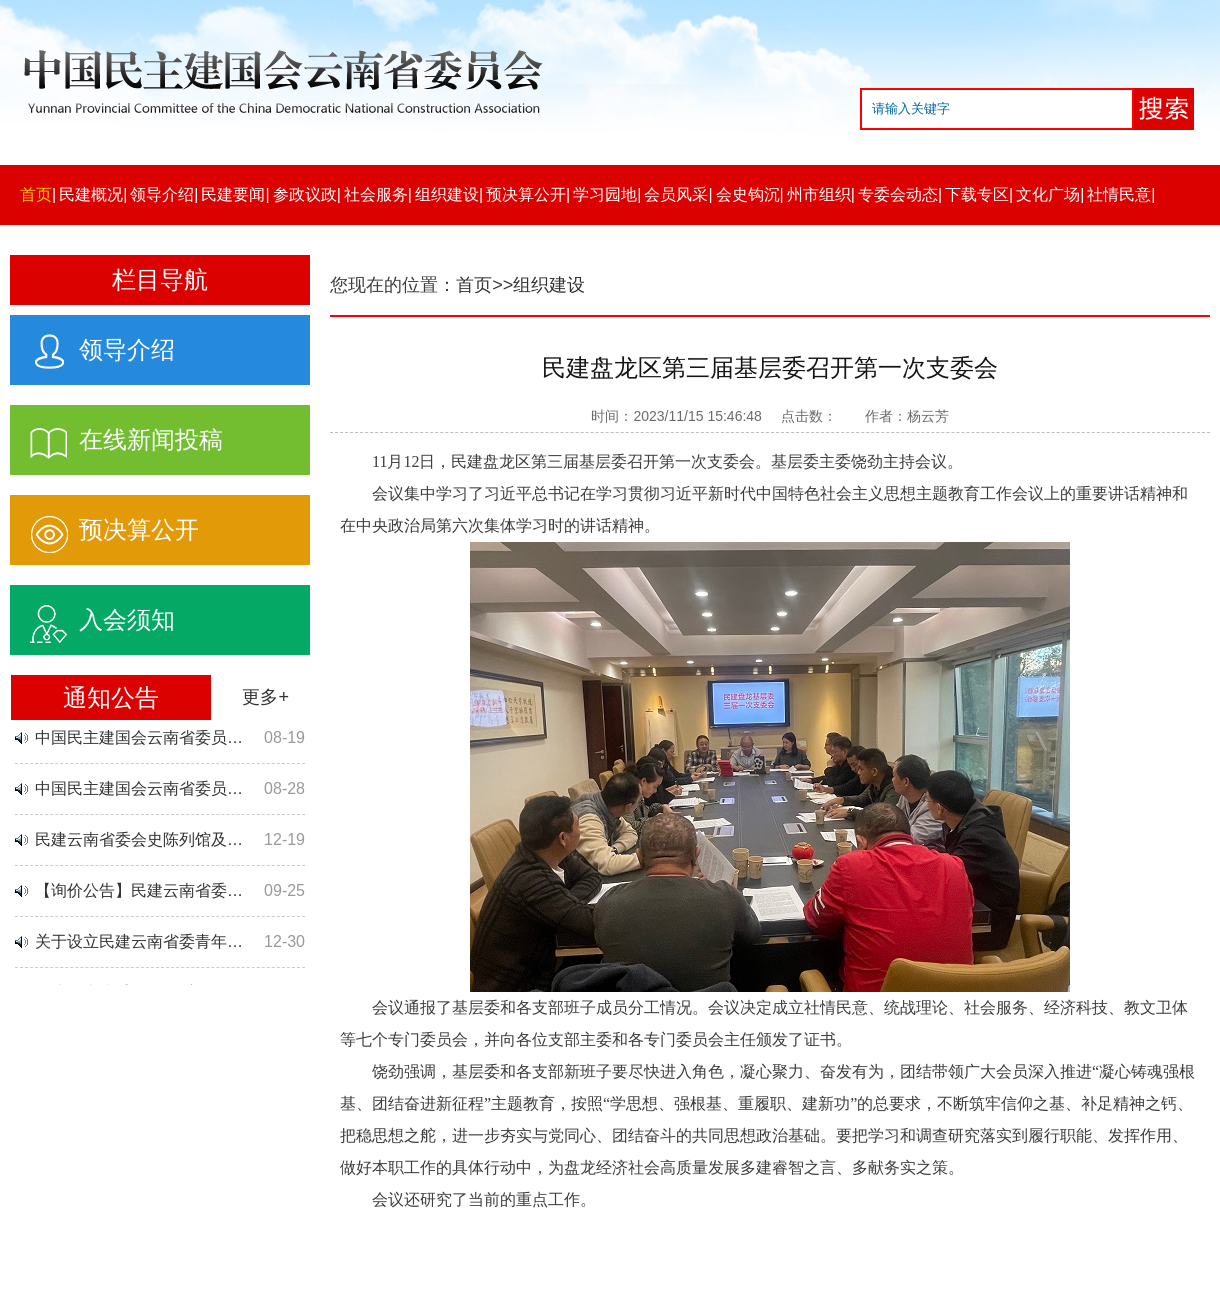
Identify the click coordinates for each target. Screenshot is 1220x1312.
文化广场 (1048, 194)
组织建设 (447, 194)
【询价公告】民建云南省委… (139, 892)
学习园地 (605, 194)
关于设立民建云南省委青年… (139, 943)
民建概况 (91, 194)
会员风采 (676, 194)
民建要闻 (233, 194)
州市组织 (819, 194)
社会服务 (376, 194)
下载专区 (977, 194)
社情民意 (1119, 194)
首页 (36, 194)
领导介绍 (162, 194)
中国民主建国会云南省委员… (139, 739)
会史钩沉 (748, 194)
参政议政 (305, 194)
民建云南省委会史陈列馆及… (139, 841)
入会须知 (92, 615)
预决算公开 (526, 194)
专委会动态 (898, 194)
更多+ (265, 697)
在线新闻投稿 (116, 435)
